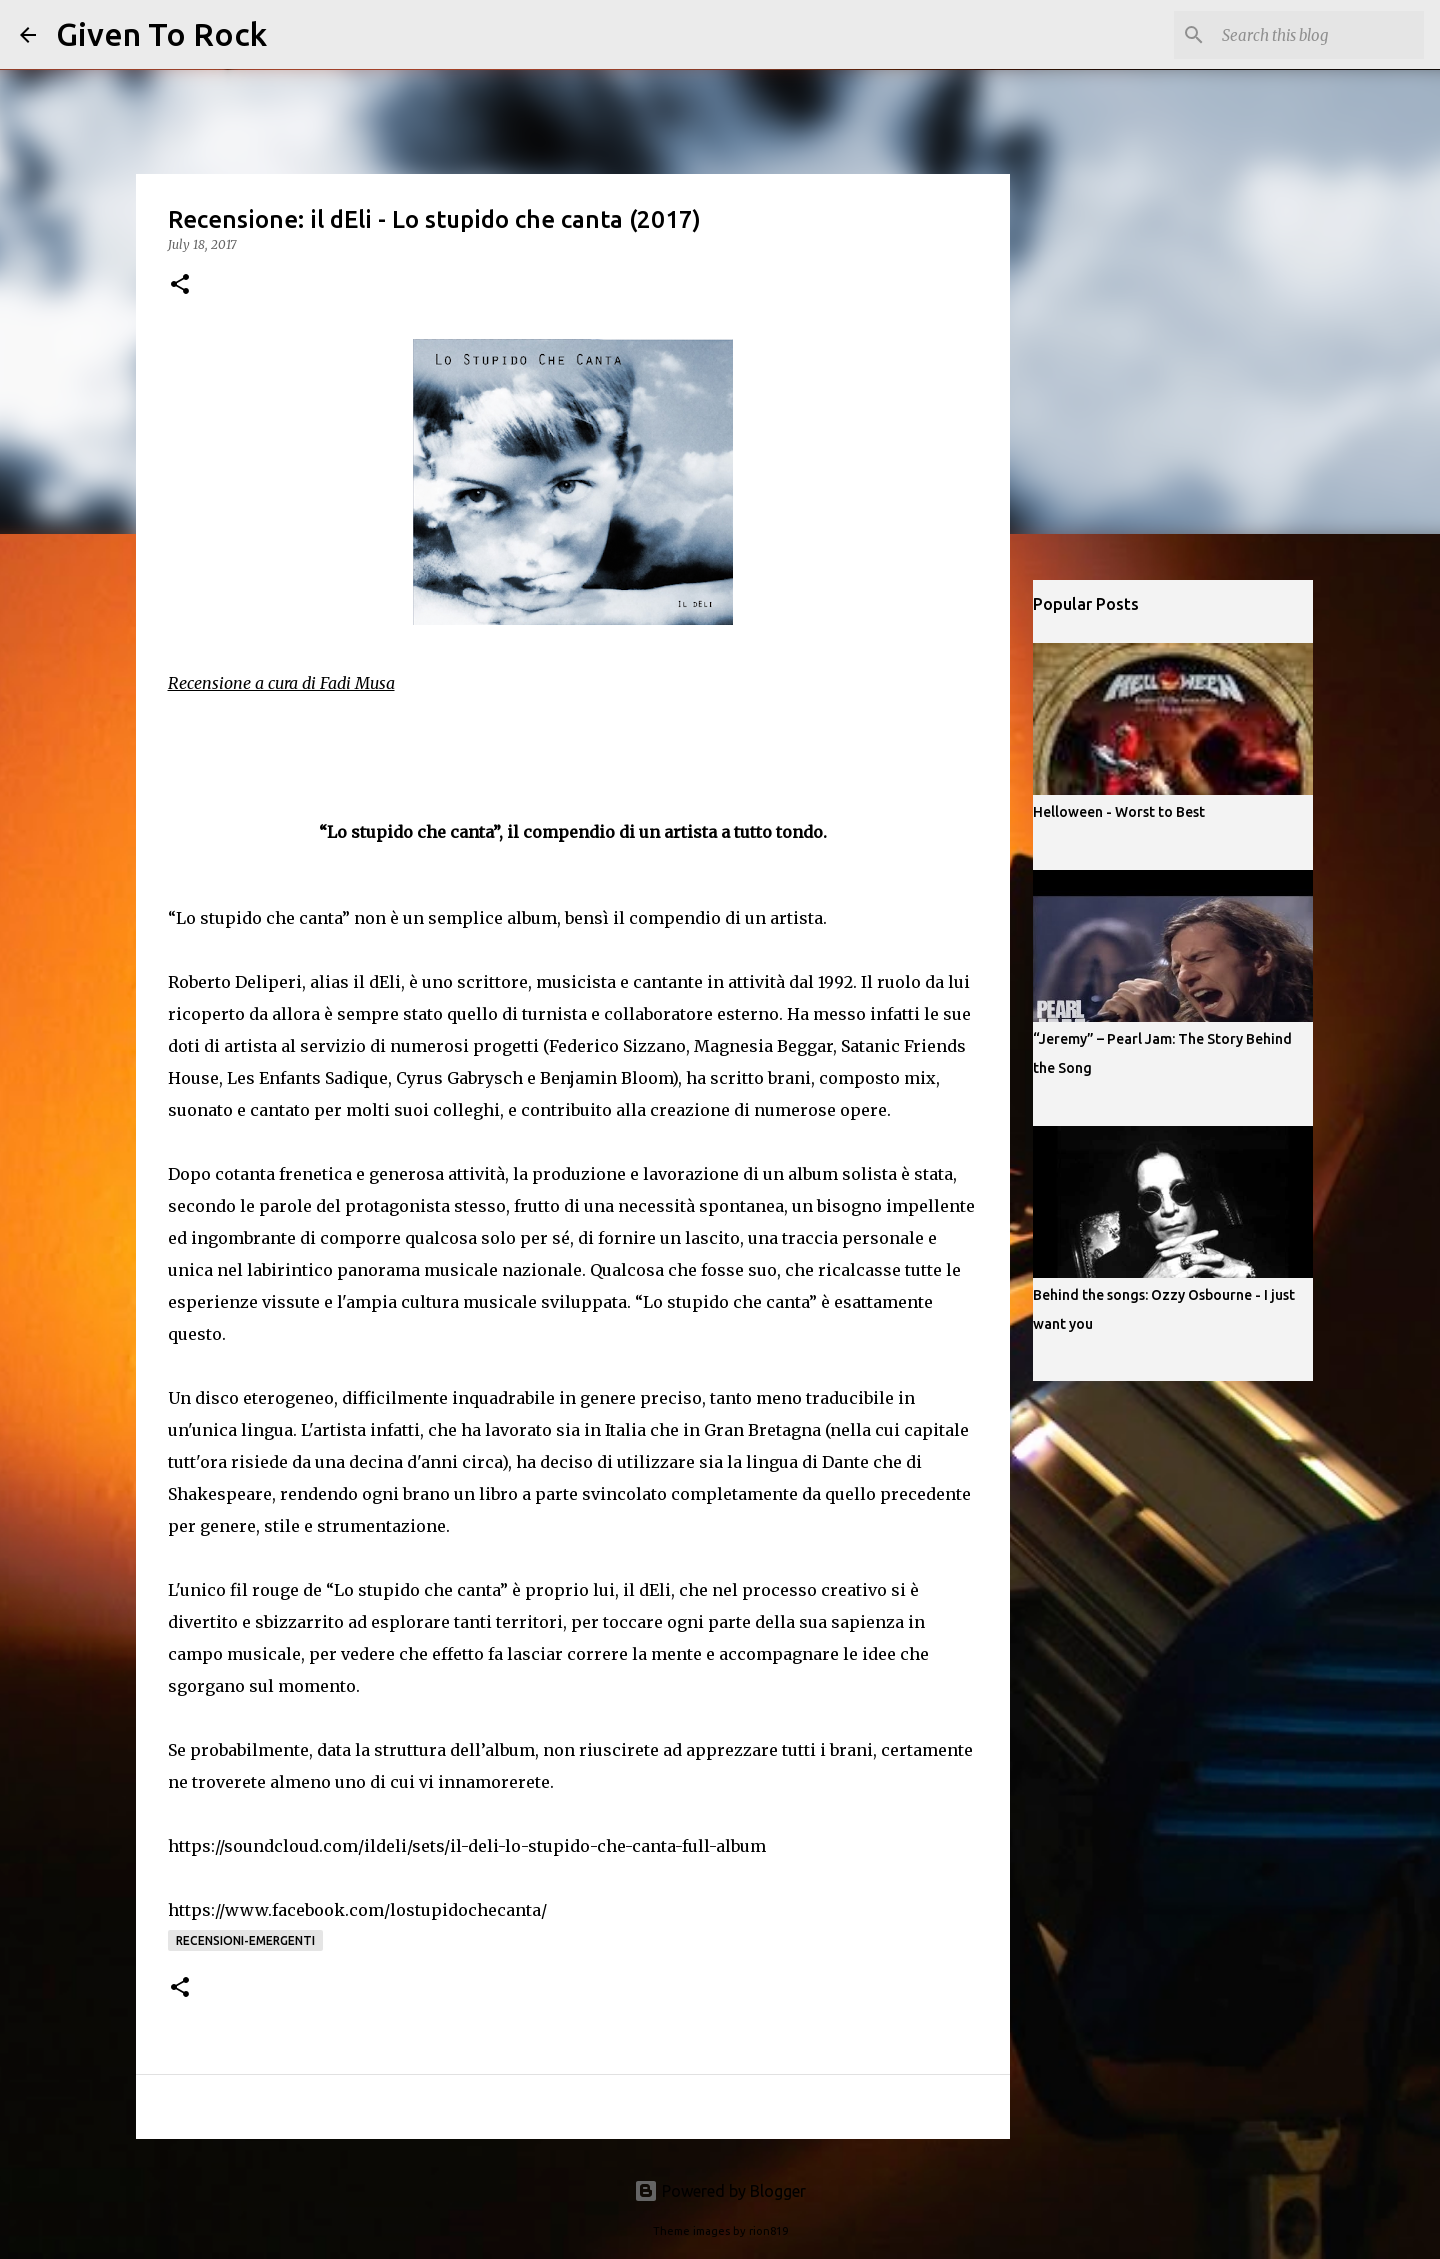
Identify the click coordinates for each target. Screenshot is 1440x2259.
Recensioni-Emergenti (245, 1940)
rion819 (768, 2231)
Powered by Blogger (720, 2191)
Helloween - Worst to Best (1119, 812)
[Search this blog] (1319, 35)
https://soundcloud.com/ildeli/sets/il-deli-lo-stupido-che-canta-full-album (467, 1846)
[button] (180, 285)
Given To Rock (161, 34)
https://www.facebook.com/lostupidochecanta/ (357, 1910)
